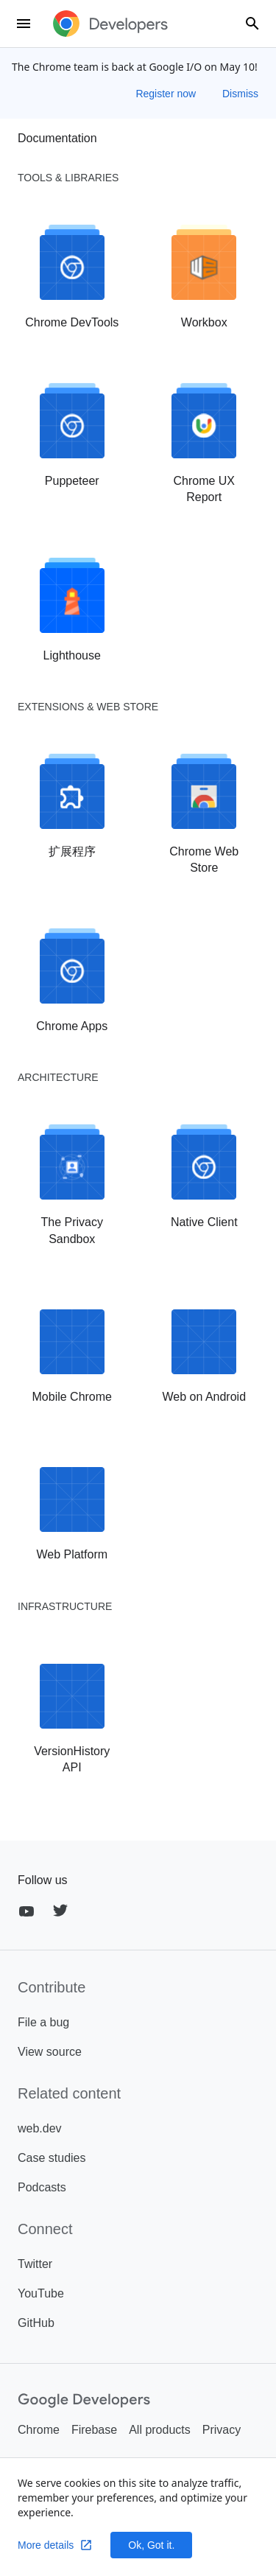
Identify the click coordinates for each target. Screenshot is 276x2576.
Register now (167, 93)
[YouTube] (26, 1911)
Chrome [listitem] (39, 2429)
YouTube (41, 2293)
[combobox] (252, 23)
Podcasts (42, 2187)
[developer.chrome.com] (110, 23)
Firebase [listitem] (94, 2429)
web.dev (40, 2128)
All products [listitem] (160, 2429)
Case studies (52, 2158)
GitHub (36, 2323)
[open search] (252, 23)
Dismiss (240, 93)
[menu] (23, 23)
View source (50, 2051)
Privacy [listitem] (221, 2429)
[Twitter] (60, 1911)
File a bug (43, 2022)
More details (55, 2545)
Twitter (35, 2264)
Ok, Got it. (151, 2545)
